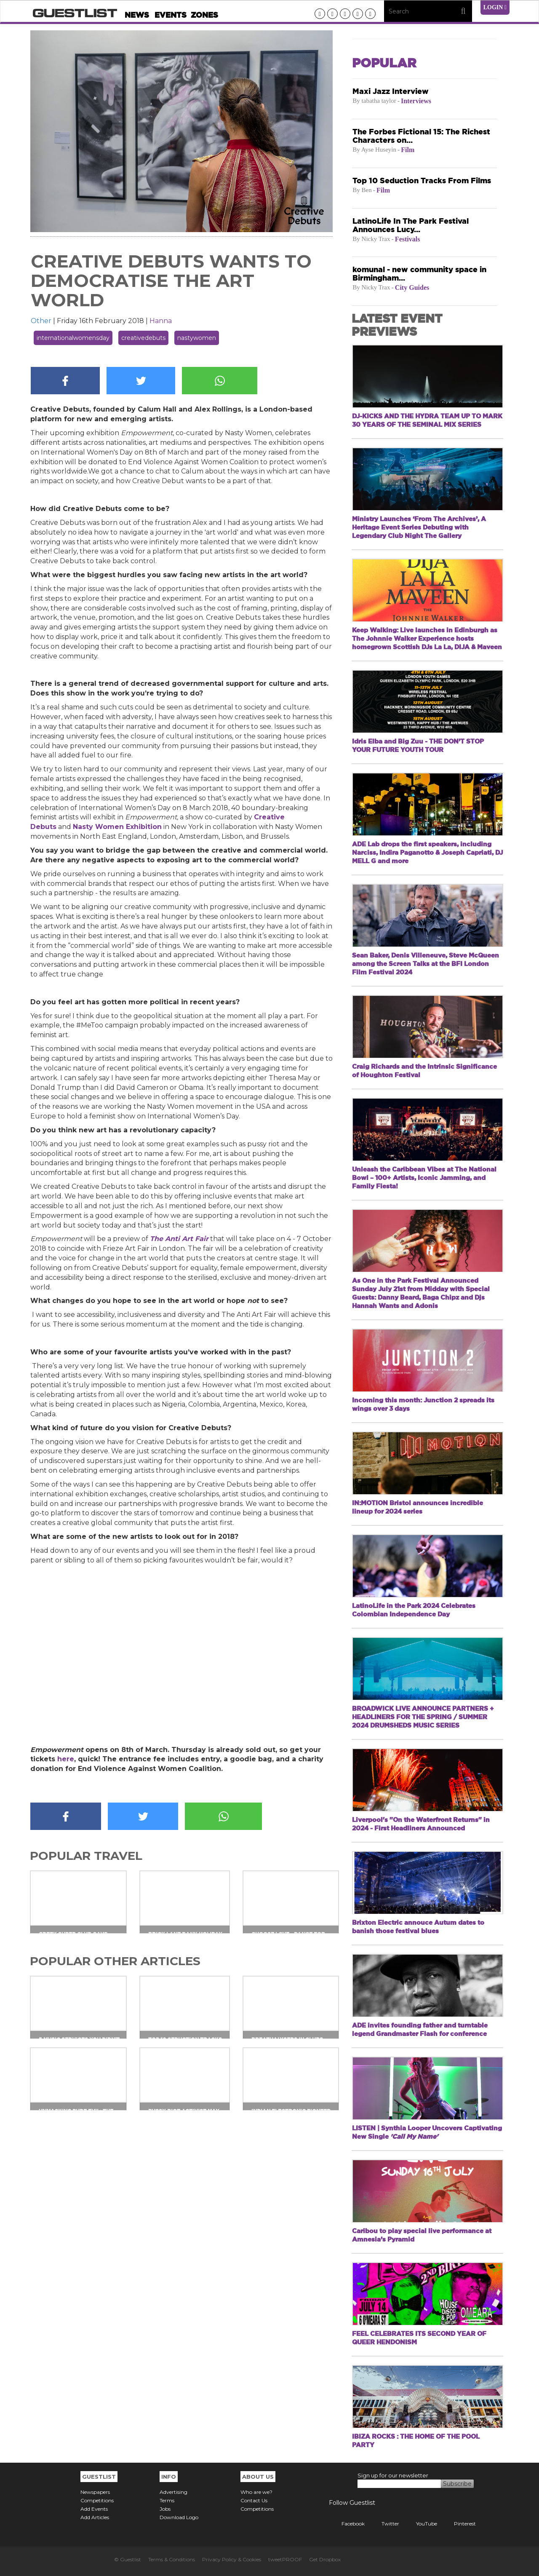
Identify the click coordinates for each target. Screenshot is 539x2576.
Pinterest (458, 2523)
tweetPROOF (285, 2559)
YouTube (420, 2523)
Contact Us (253, 2500)
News (137, 15)
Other (41, 321)
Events (171, 15)
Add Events (94, 2509)
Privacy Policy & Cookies (231, 2559)
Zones (204, 15)
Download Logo (179, 2517)
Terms (167, 2500)
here (65, 1759)
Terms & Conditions (171, 2559)
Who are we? (256, 2492)
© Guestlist (127, 2559)
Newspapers (95, 2492)
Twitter (384, 2523)
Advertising (173, 2492)
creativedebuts (143, 338)
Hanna (160, 321)
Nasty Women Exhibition (117, 827)
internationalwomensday (73, 338)
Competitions (97, 2500)
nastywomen (196, 338)
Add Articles (94, 2517)
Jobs (165, 2509)
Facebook (347, 2523)
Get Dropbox (325, 2559)
